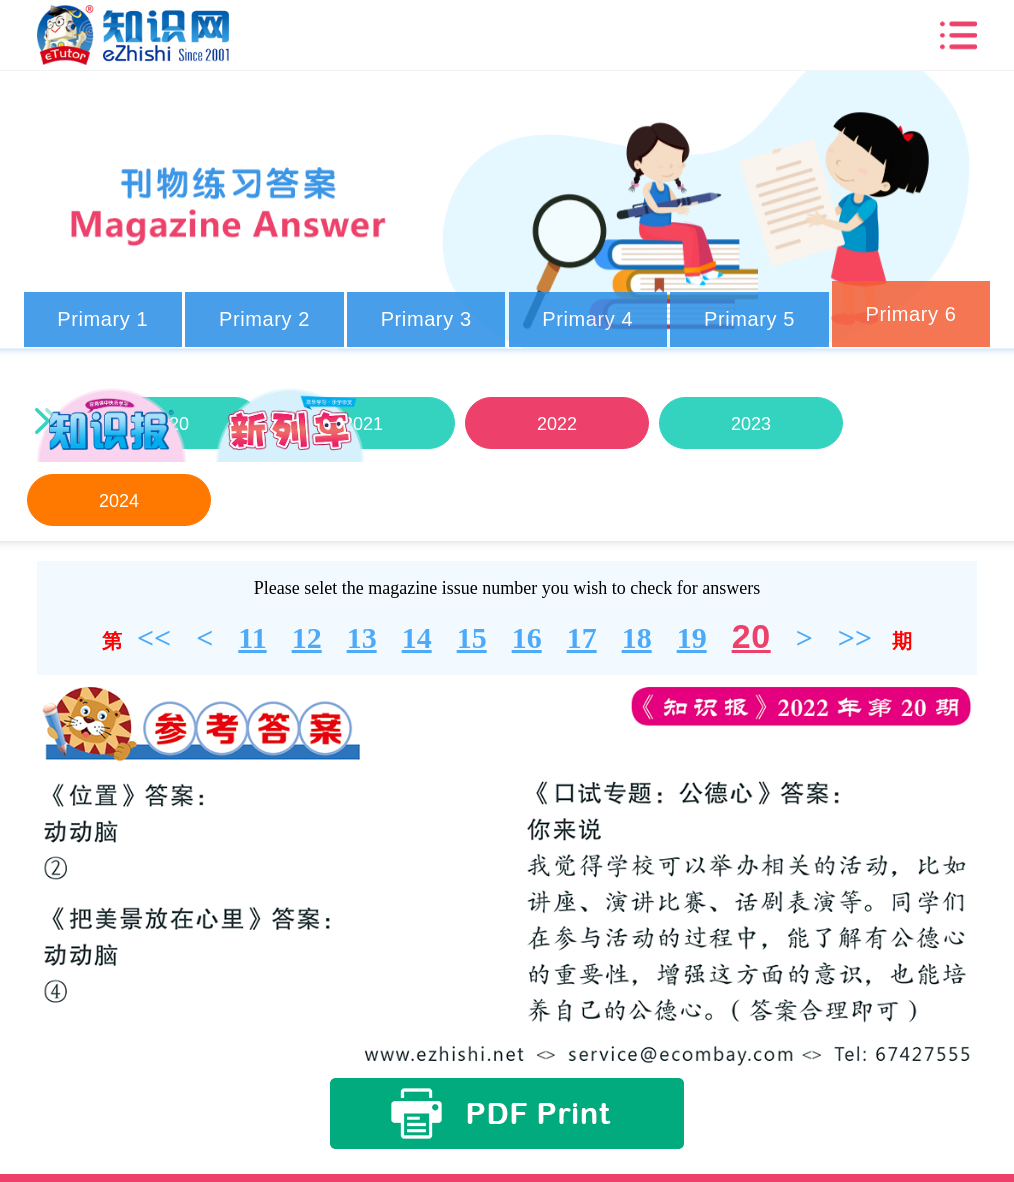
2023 (750, 424)
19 (692, 637)
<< (154, 637)
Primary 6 (911, 314)
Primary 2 (264, 319)
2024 (118, 501)
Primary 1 (102, 319)
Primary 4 (587, 319)
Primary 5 (749, 319)
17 (582, 637)
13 (362, 637)
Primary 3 (426, 319)
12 (307, 637)
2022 (556, 424)
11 (252, 637)
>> (855, 637)
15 (472, 637)
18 (637, 637)
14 (417, 637)
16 (527, 637)
